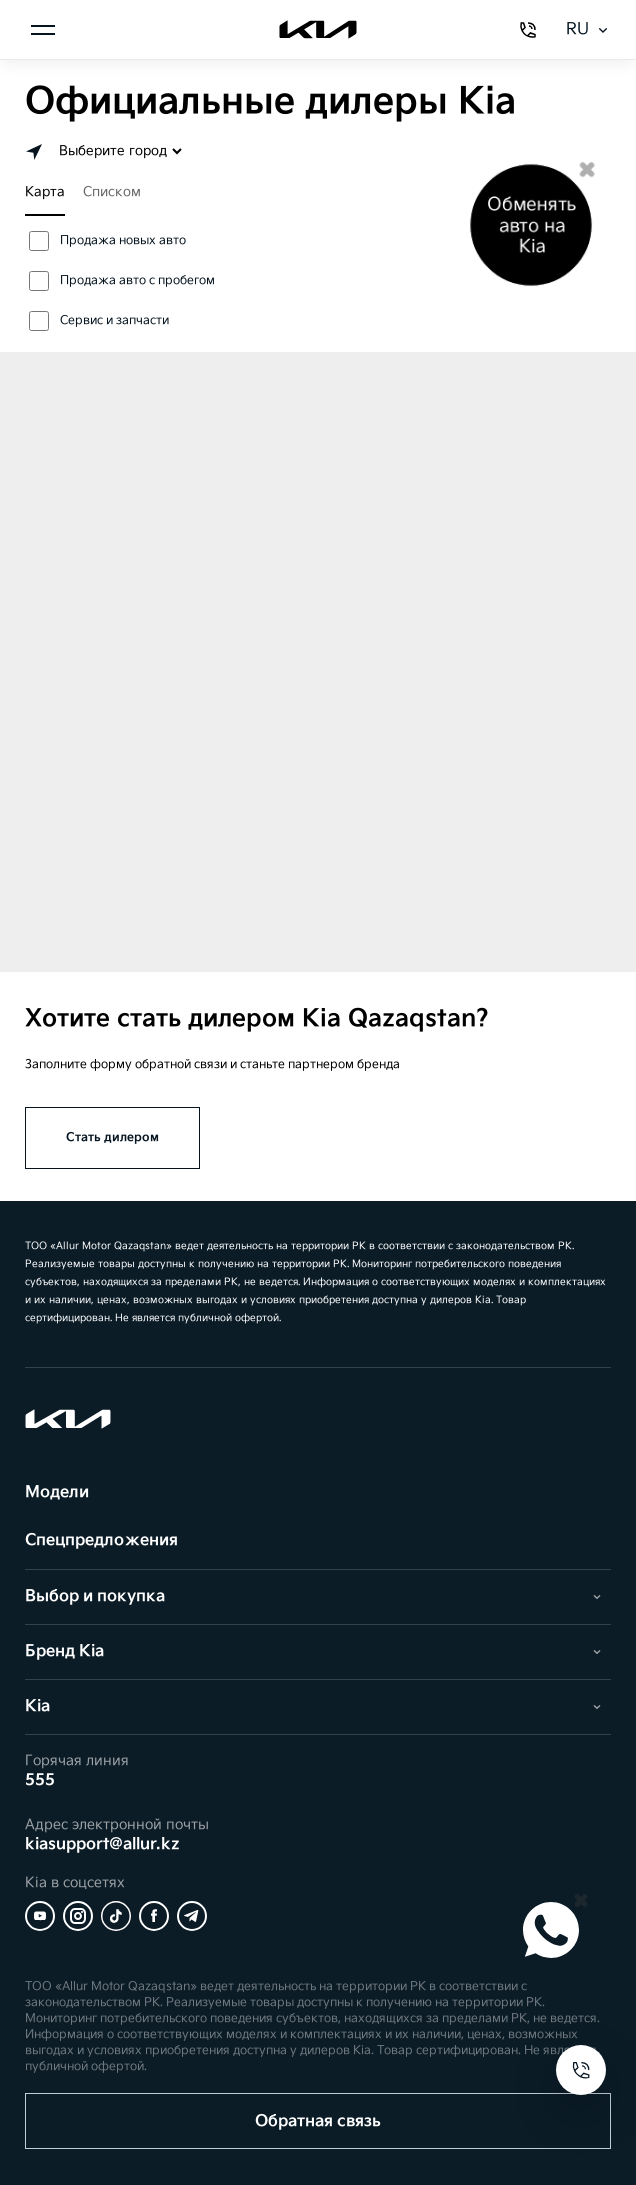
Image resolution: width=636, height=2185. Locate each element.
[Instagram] (78, 1916)
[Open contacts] (581, 2070)
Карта (45, 192)
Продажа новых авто (107, 241)
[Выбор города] (119, 151)
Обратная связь (318, 2121)
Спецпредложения (101, 1540)
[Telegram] (192, 1916)
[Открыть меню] (43, 30)
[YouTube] (40, 1916)
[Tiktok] (116, 1916)
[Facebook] (154, 1916)
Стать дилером (112, 1137)
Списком (112, 192)
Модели (57, 1492)
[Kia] (317, 30)
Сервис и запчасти (99, 321)
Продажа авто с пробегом (122, 281)
